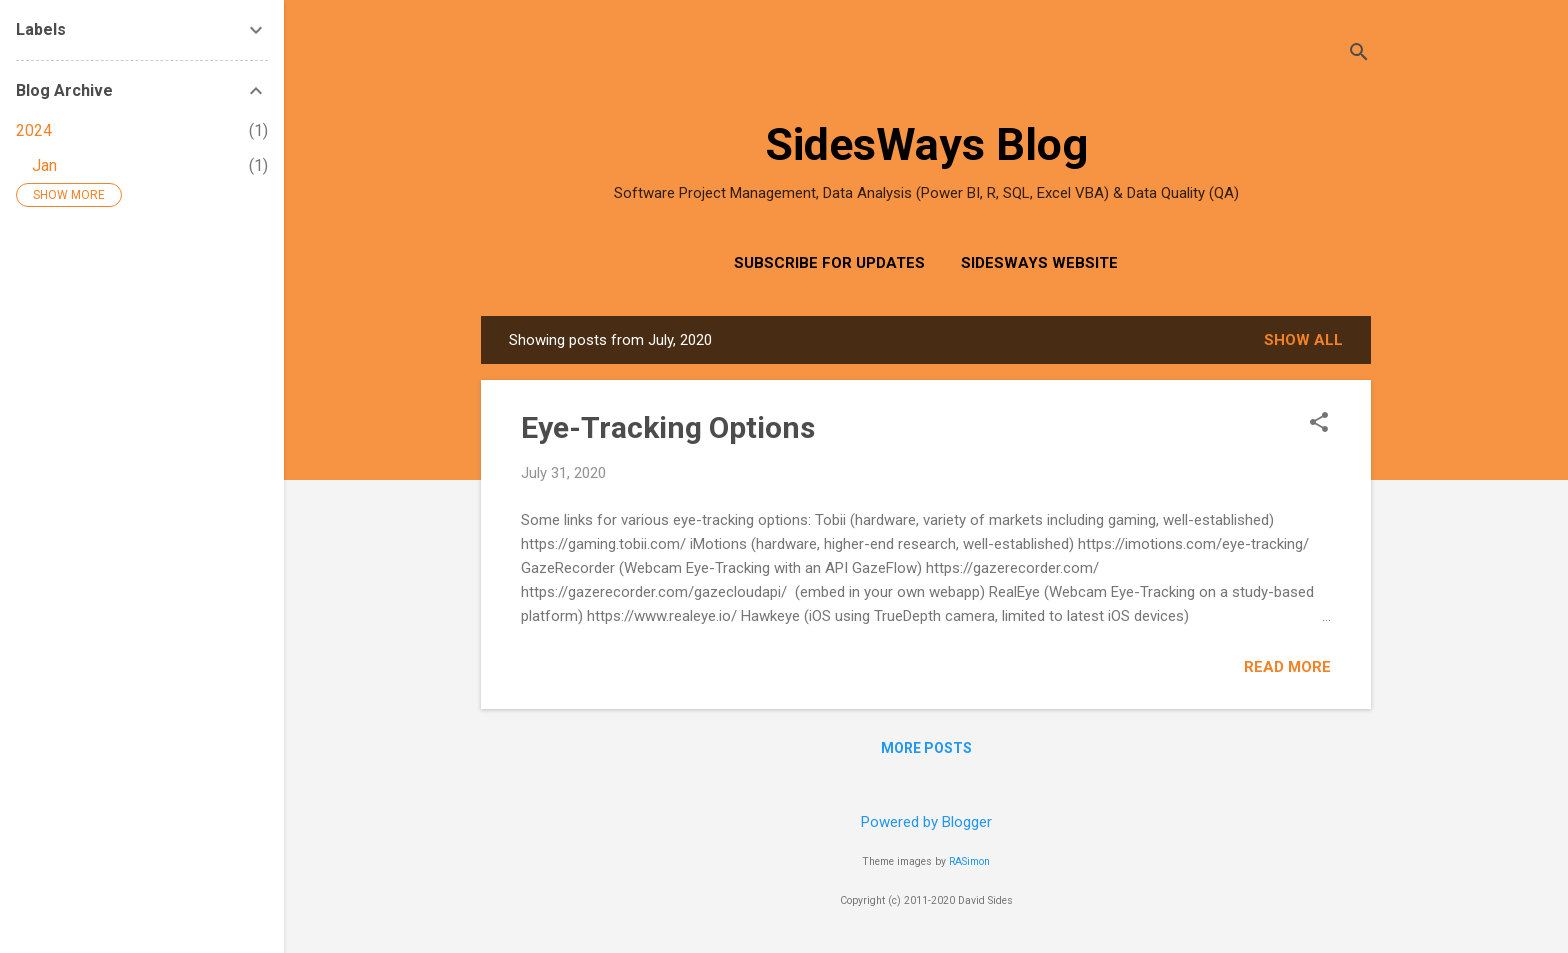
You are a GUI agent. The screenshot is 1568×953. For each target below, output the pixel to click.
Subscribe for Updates (829, 263)
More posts (926, 748)
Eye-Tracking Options (668, 427)
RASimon (969, 861)
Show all (1303, 340)
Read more (1287, 667)
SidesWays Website (1039, 263)
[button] (1319, 424)
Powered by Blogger (926, 822)
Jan (44, 165)
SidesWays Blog (926, 144)
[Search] (1359, 54)
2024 (34, 130)
